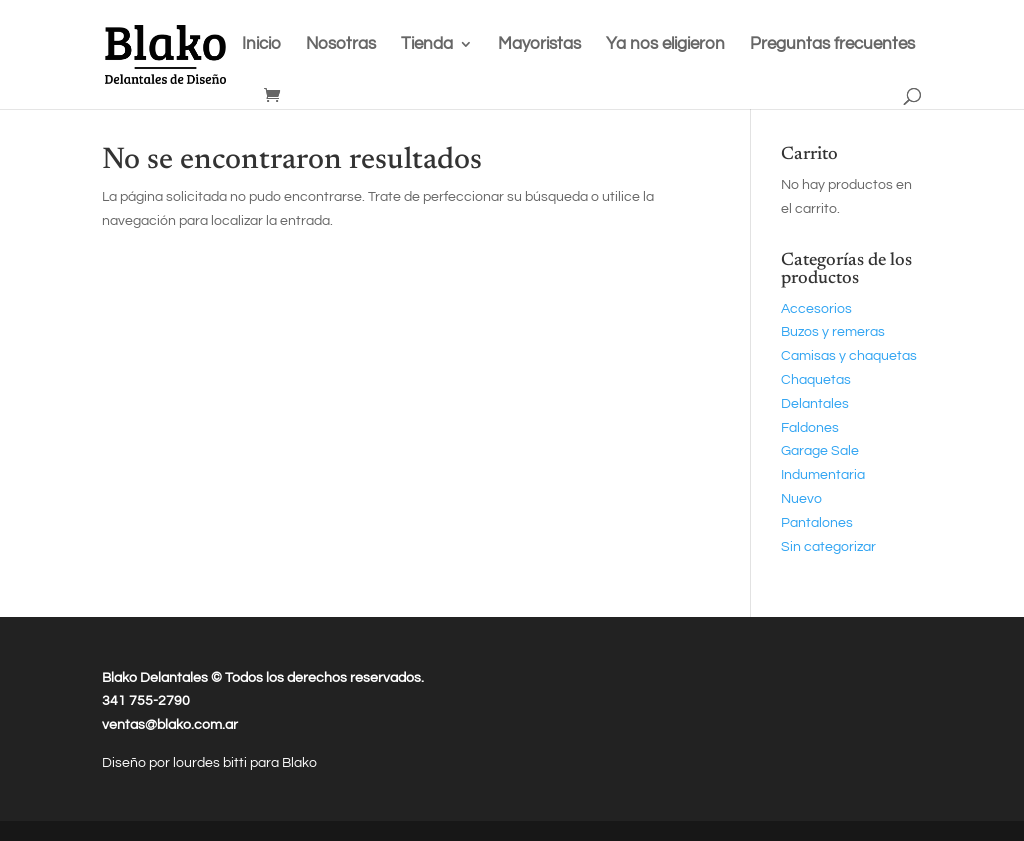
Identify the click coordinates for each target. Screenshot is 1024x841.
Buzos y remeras (833, 332)
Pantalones (817, 523)
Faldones (810, 428)
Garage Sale (820, 451)
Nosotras (341, 45)
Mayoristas (539, 45)
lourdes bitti (211, 763)
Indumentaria (823, 475)
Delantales (815, 404)
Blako (299, 763)
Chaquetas (816, 380)
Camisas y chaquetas (849, 356)
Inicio (261, 45)
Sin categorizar (828, 547)
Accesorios (816, 309)
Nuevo (801, 499)
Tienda (427, 45)
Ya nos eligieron (665, 45)
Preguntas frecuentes (832, 45)
